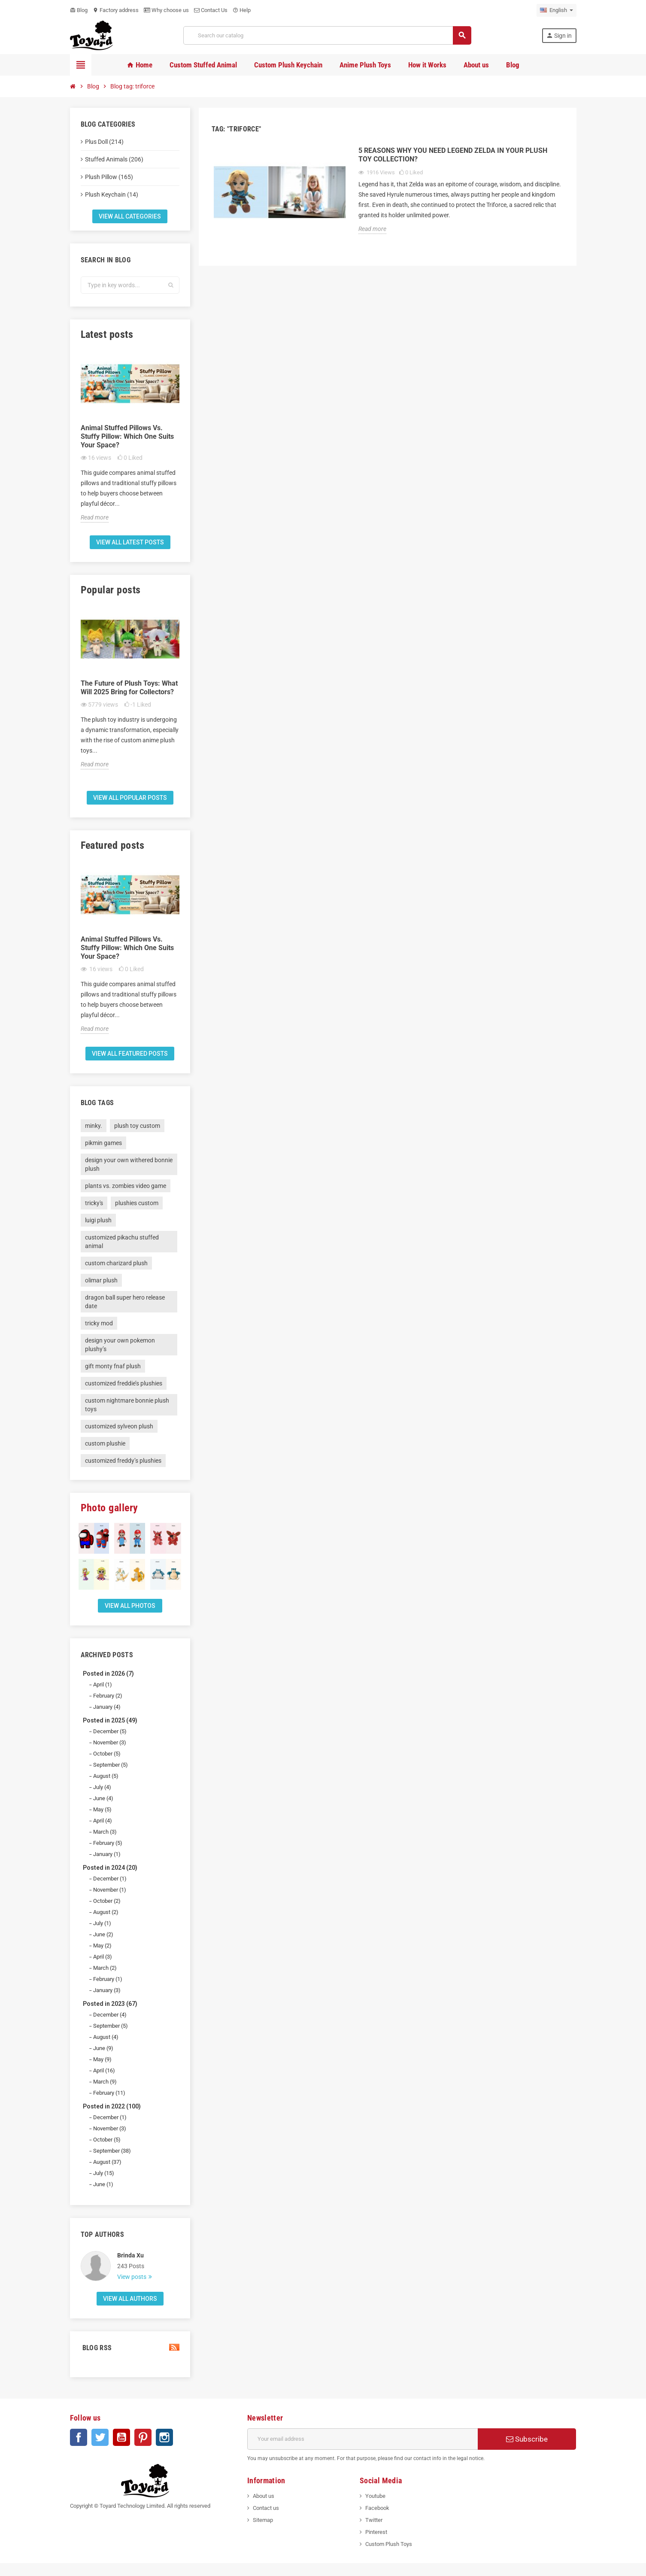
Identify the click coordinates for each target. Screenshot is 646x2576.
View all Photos (130, 1605)
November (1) (109, 1889)
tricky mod (99, 1323)
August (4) (105, 2037)
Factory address (116, 10)
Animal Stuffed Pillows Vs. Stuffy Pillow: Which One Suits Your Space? (127, 436)
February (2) (107, 1695)
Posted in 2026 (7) (108, 1673)
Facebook (78, 2437)
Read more (95, 517)
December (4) (110, 2014)
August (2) (105, 1912)
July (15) (103, 2173)
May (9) (102, 2059)
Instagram (164, 2437)
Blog (79, 10)
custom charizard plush (116, 1263)
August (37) (107, 2162)
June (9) (103, 2048)
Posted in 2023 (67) (110, 2003)
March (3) (105, 1832)
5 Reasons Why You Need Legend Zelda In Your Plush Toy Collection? (452, 154)
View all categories (130, 216)
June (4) (103, 1798)
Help (242, 10)
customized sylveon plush (119, 1426)
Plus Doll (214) (104, 141)
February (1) (107, 1979)
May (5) (102, 1809)
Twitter (100, 2437)
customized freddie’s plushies (123, 1383)
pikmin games (103, 1142)
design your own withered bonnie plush (129, 1164)
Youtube (375, 2496)
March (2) (105, 1968)
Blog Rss (130, 2348)
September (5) (110, 1765)
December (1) (110, 1878)
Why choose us (166, 10)
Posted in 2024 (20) (110, 1867)
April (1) (102, 1684)
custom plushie (105, 1443)
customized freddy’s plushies (123, 1460)
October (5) (107, 1753)
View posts (132, 2276)
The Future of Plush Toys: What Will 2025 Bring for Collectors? (129, 687)
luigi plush (98, 1220)
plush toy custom (137, 1125)
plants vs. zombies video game (125, 1185)
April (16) (104, 2070)
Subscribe (527, 2439)
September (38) (112, 2151)
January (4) (107, 1707)
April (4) (102, 1820)
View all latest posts (130, 542)
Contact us (266, 2508)
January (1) (107, 1854)
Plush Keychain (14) (111, 194)
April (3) (102, 1956)
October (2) (107, 1901)
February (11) (109, 2093)
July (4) (102, 1787)
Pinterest (143, 2437)
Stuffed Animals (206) (114, 159)
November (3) (109, 1742)
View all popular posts (130, 797)
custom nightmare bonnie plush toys (127, 1405)
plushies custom (136, 1203)
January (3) (107, 1990)
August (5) (105, 1776)
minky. (93, 1125)
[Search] (327, 35)
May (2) (102, 1945)
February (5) (107, 1843)
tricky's (94, 1203)
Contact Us (210, 10)
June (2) (103, 1934)
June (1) (103, 2184)
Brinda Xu (130, 2255)
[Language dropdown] (556, 10)
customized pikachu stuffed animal (122, 1241)
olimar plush (101, 1280)
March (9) (105, 2081)
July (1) (102, 1923)
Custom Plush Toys (388, 2544)
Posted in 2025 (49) (110, 1720)
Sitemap (263, 2520)
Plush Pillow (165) (109, 176)
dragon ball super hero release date (125, 1301)
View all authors (130, 2298)
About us (263, 2496)
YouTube (121, 2437)
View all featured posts (130, 1053)
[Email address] (362, 2439)
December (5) (110, 1731)
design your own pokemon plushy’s (120, 1344)
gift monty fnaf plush (113, 1366)
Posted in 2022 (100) (112, 2106)
